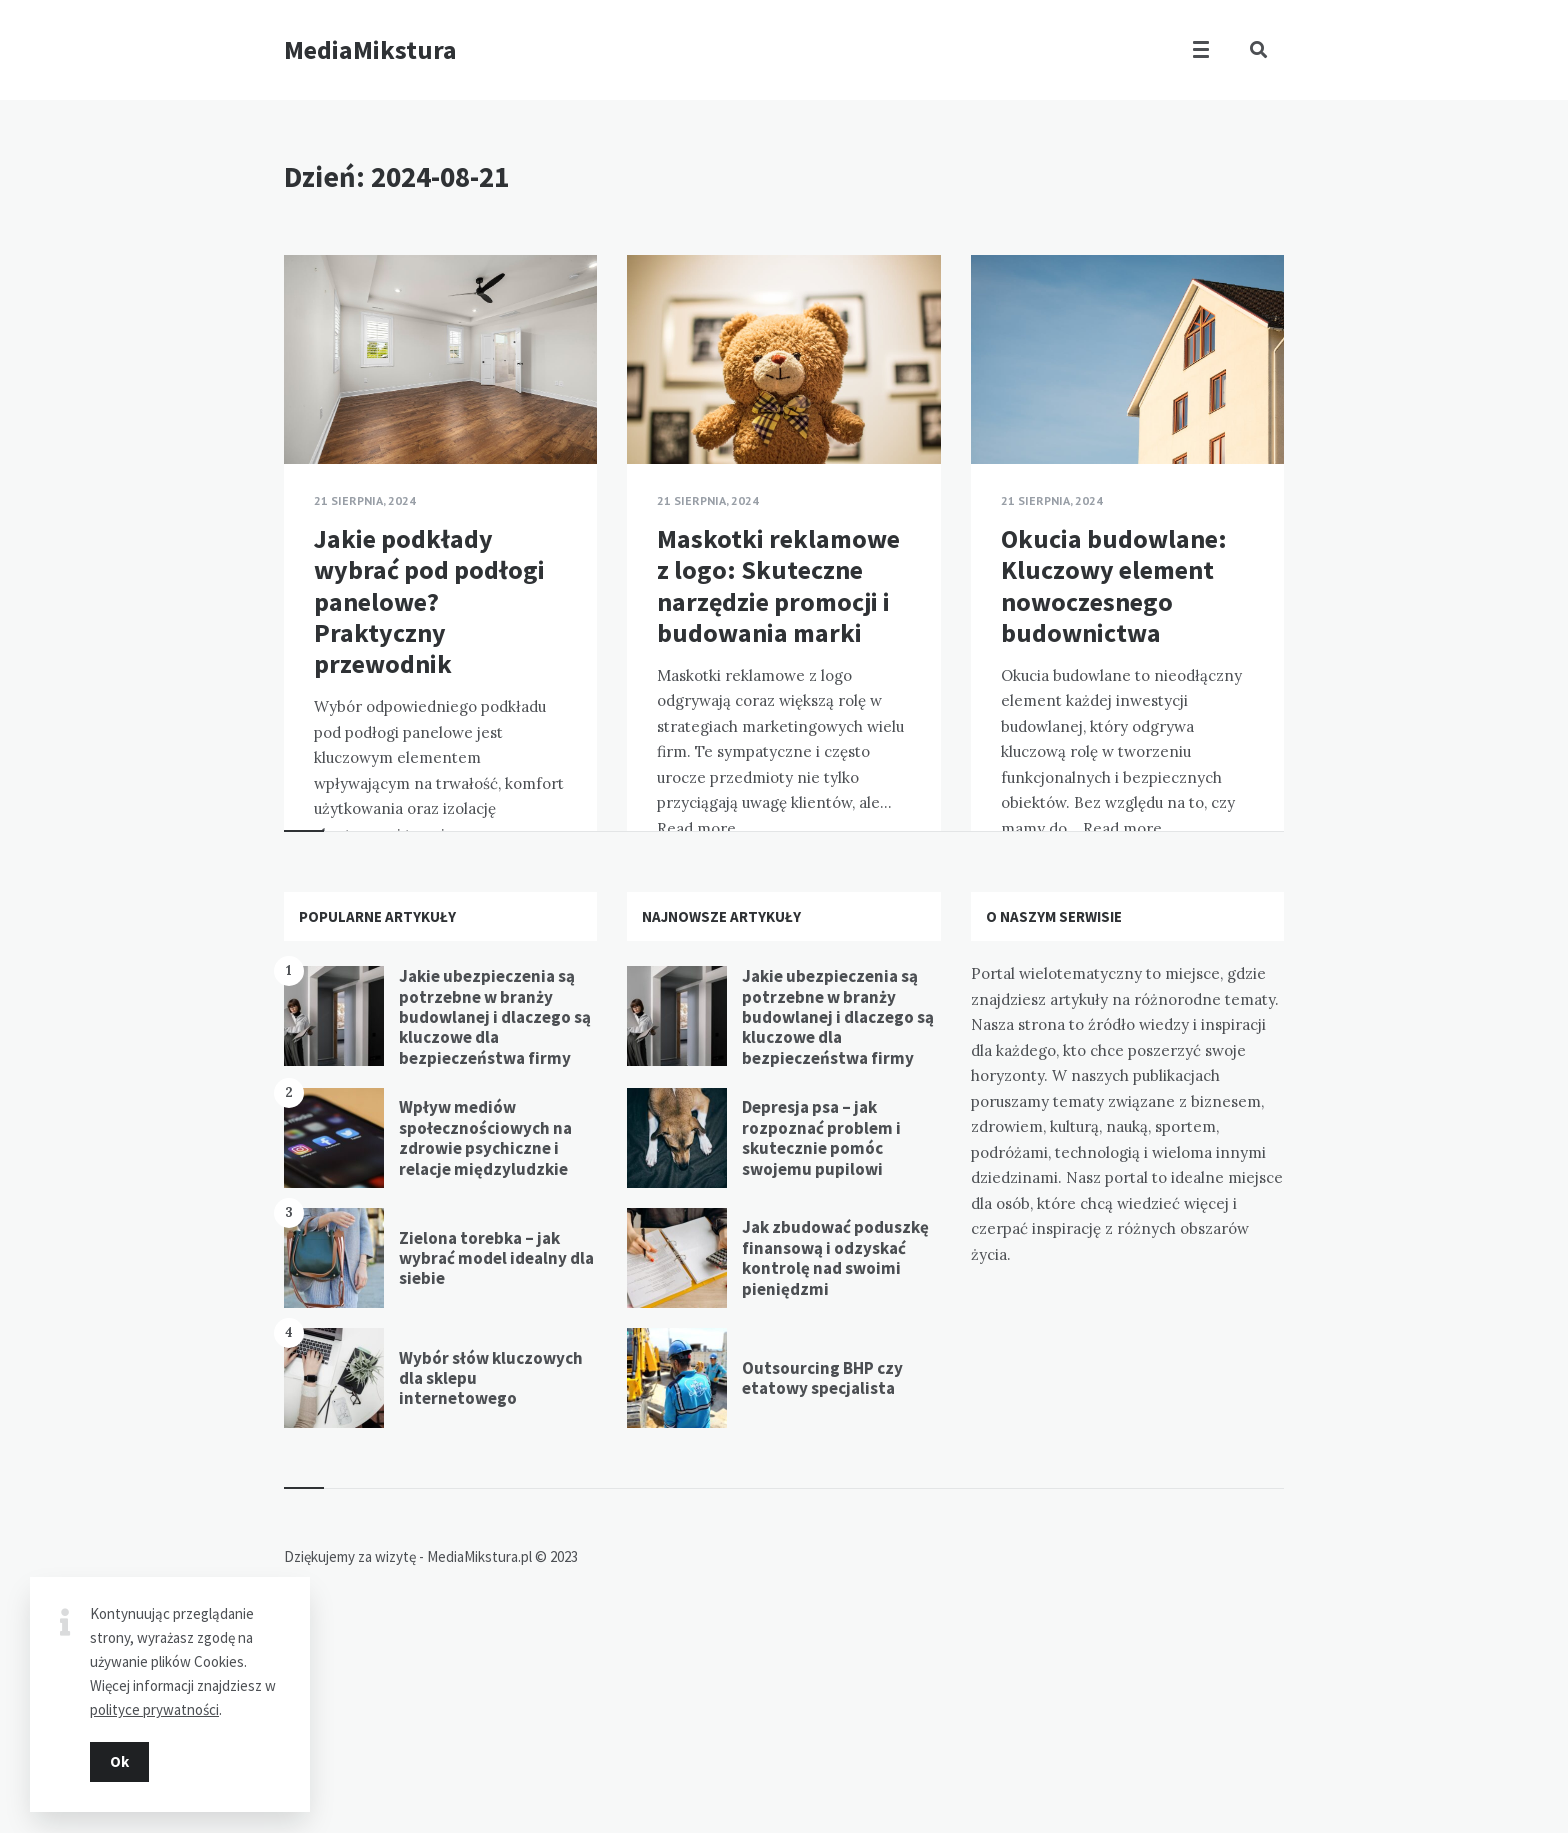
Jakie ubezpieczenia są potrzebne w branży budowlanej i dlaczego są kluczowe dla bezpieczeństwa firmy (495, 1226)
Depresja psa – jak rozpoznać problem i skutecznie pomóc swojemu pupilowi (821, 1346)
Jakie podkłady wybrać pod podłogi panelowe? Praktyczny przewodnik (429, 601)
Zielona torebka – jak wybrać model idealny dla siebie (496, 1466)
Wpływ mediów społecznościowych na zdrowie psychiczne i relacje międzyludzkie (485, 1346)
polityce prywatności (154, 1700)
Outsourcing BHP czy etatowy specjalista (822, 1586)
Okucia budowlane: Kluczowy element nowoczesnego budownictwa (1114, 585)
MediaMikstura (370, 49)
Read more (525, 885)
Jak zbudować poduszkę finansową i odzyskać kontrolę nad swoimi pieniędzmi (835, 1466)
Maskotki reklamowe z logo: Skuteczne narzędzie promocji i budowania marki (778, 585)
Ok (119, 1752)
